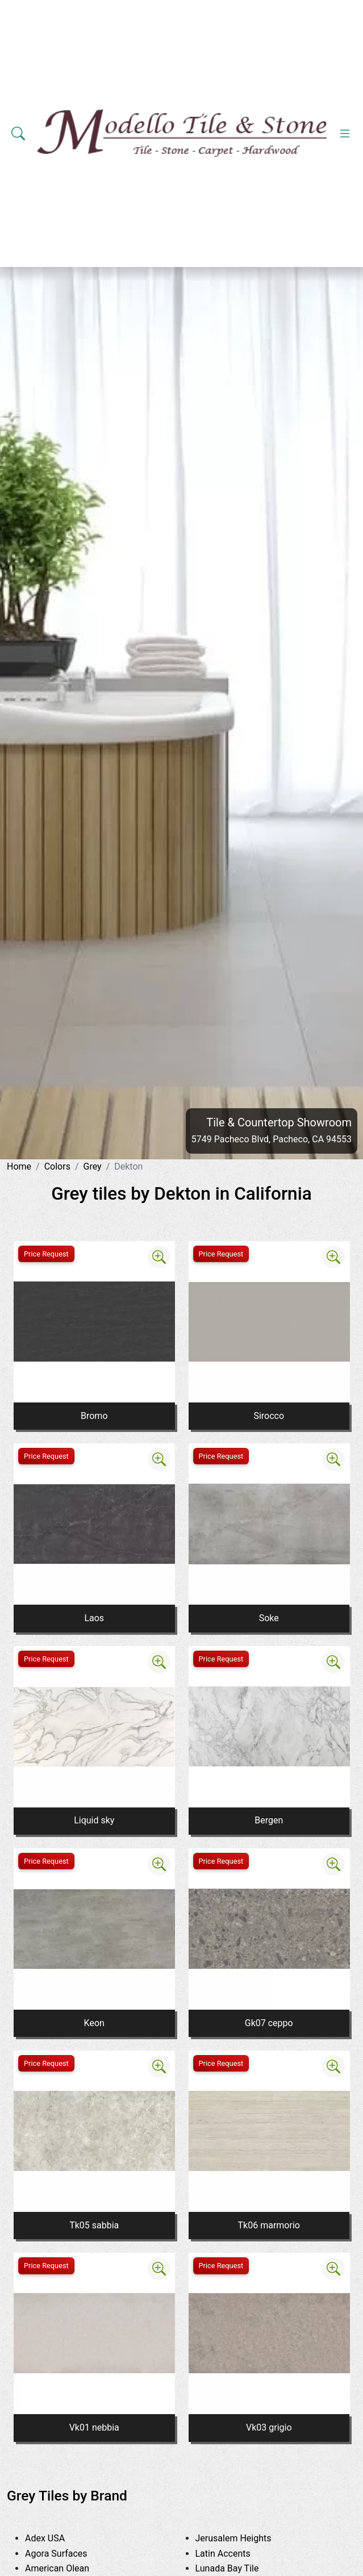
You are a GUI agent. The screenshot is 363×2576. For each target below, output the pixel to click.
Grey (93, 1166)
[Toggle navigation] (344, 133)
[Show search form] (18, 133)
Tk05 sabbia (94, 2225)
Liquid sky (94, 1820)
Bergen (268, 1820)
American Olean (69, 2568)
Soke (269, 1618)
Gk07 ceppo (269, 2023)
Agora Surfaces (67, 2553)
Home (19, 1166)
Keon (94, 2023)
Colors (57, 1166)
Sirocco (268, 1415)
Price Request (46, 1254)
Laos (94, 1618)
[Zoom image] (159, 1257)
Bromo (94, 1415)
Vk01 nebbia (94, 2427)
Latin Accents (231, 2553)
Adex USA (55, 2538)
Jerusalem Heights (244, 2538)
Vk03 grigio (269, 2427)
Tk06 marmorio (269, 2225)
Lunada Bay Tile (239, 2568)
